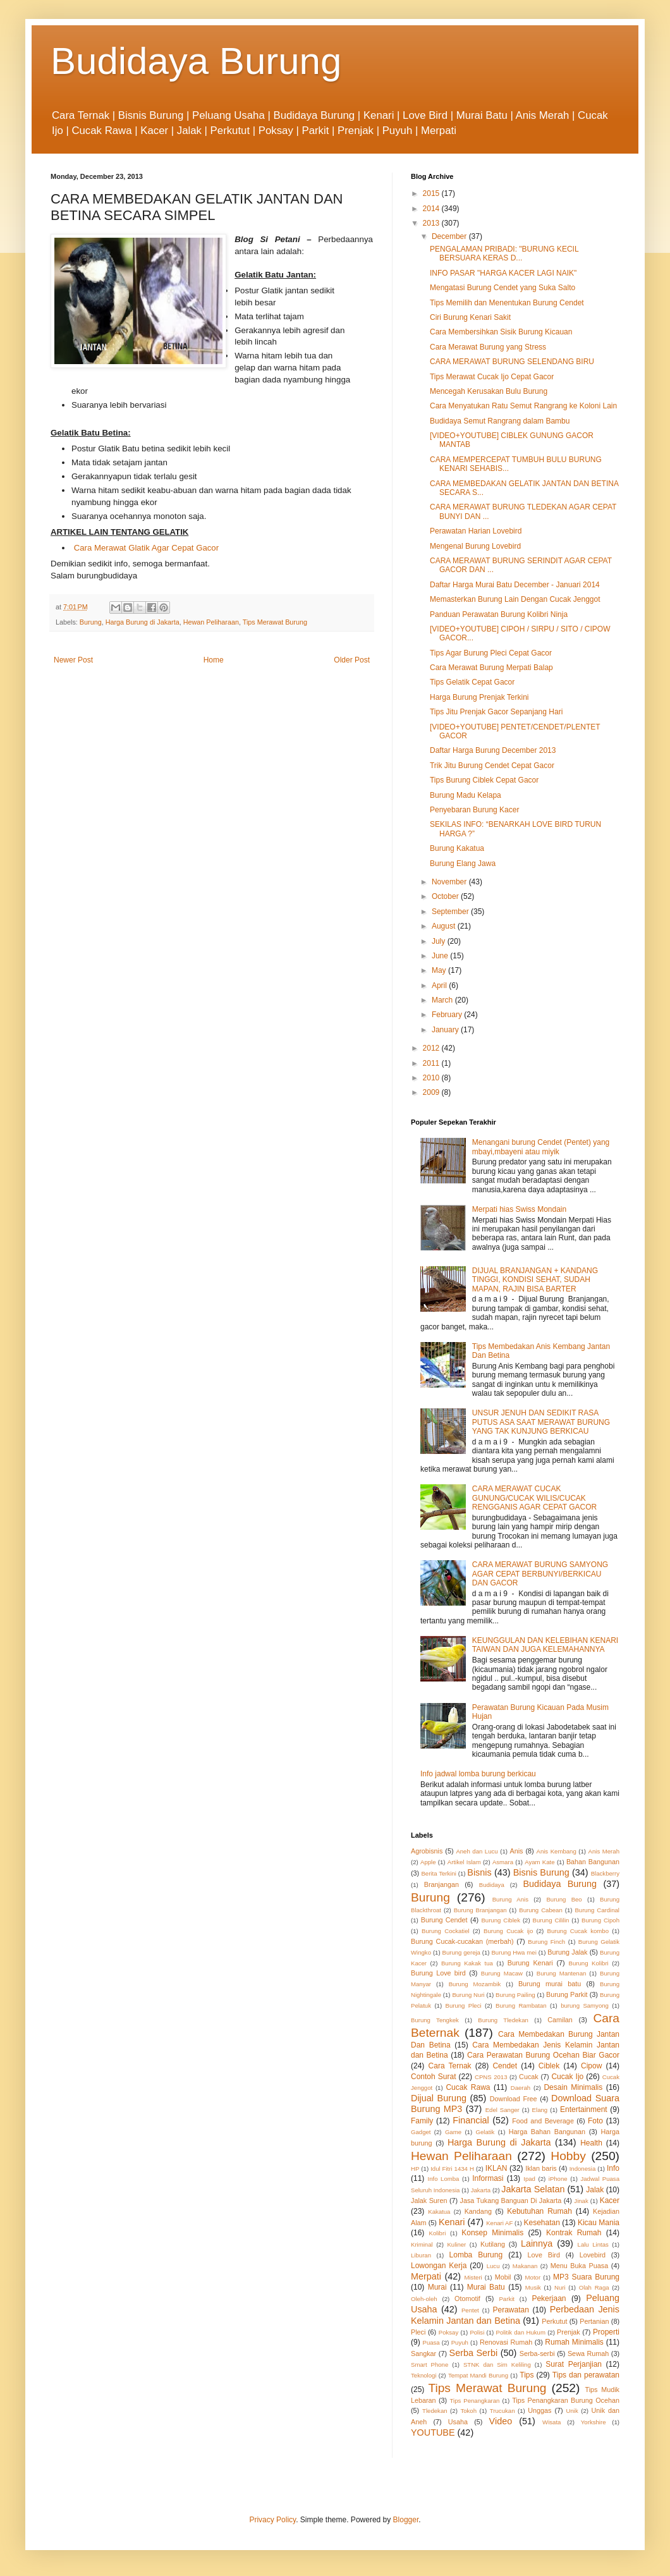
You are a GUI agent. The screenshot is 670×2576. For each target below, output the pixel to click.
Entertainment (583, 2109)
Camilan (560, 2020)
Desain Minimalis (573, 2087)
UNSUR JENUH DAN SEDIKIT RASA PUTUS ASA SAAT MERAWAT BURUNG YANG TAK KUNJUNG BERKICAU (541, 1422)
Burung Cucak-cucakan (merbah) (462, 1941)
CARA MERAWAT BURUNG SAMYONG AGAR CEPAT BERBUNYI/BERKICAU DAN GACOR (540, 1573)
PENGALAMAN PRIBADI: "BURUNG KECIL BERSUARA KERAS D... (504, 253)
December (450, 236)
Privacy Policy (272, 2519)
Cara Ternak (450, 2065)
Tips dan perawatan (585, 2375)
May (440, 970)
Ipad (529, 2178)
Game (453, 2131)
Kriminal (422, 2244)
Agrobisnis (426, 1851)
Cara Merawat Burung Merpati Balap (491, 667)
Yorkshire (593, 2422)
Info (613, 2168)
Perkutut (554, 2321)
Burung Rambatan (521, 2005)
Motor (533, 2277)
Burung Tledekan (503, 2020)
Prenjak (568, 2332)
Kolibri (437, 2233)
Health (591, 2143)
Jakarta (480, 2190)
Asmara (502, 1862)
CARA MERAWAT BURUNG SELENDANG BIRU (512, 361)
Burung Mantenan (562, 1973)
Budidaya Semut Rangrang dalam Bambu (500, 421)
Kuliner (456, 2244)
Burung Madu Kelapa (465, 795)
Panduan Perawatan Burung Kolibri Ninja (499, 614)
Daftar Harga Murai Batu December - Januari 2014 (515, 584)
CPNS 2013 (491, 2076)
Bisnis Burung (541, 1872)
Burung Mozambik (475, 1984)
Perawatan (511, 2309)
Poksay (448, 2332)
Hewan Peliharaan (211, 622)
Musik (533, 2287)
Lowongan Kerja (438, 2265)
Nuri (560, 2287)
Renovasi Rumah (506, 2342)
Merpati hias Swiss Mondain (519, 1209)
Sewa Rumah (588, 2353)
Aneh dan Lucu (476, 1851)
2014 (432, 208)
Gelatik (484, 2131)
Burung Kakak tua (467, 1963)
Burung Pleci (463, 2005)
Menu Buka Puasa (580, 2265)
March (443, 1000)
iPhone (558, 2178)
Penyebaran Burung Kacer (474, 809)
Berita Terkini (438, 1873)
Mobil (503, 2277)
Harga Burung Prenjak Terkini (479, 697)
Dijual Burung (438, 2098)
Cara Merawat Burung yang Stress (488, 347)
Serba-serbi (537, 2353)
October (446, 896)
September (451, 911)
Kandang (478, 2211)
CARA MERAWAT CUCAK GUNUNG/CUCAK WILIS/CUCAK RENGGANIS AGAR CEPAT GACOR (534, 1497)
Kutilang (492, 2244)
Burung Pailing (515, 1994)
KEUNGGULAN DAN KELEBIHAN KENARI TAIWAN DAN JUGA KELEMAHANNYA (545, 1645)
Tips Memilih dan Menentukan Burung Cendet (507, 302)
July (440, 941)
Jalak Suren (429, 2200)
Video (501, 2421)
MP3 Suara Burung (586, 2277)
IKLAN (496, 2168)
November (450, 881)
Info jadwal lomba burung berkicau (478, 1773)
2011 (432, 1063)
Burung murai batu (549, 1983)
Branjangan (441, 1884)
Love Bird (544, 2255)
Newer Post (73, 660)
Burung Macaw (502, 1973)
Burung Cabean (541, 1910)
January (446, 1029)
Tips (526, 2375)
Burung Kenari (530, 1963)
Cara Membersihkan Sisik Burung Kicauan (501, 331)
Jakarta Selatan (532, 2189)
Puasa (430, 2342)
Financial (471, 2120)
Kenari (452, 2222)
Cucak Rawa (468, 2087)
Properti (606, 2332)
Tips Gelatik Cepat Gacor (472, 682)
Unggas (539, 2410)
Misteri (473, 2277)
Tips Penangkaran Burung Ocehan (565, 2400)
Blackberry (605, 1873)
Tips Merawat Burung (275, 622)
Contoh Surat (433, 2076)
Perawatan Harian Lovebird (475, 531)
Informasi (487, 2178)
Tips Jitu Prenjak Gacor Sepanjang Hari (496, 711)
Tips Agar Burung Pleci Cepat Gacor (491, 653)
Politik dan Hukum (520, 2332)
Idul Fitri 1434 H (452, 2168)
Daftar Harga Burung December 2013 (493, 750)
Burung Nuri (468, 1994)
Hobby (568, 2156)
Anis (516, 1851)
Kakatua (439, 2211)
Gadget (420, 2131)
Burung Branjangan (480, 1910)
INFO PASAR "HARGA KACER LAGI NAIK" (503, 273)
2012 (432, 1048)
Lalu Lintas (593, 2244)
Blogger (406, 2519)
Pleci (418, 2332)
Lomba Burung (475, 2254)
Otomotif (467, 2298)
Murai (437, 2287)
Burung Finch (546, 1941)
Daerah (520, 2087)
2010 (432, 1077)
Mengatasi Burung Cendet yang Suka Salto (502, 287)
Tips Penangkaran (475, 2400)
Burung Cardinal (597, 1910)
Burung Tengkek (435, 2020)
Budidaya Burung (196, 61)
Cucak (529, 2076)
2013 (432, 223)
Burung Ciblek (500, 1920)
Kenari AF (499, 2222)
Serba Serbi (473, 2353)
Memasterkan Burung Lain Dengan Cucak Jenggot (515, 599)
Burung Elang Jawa (463, 863)
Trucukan (502, 2410)
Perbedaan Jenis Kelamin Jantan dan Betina (515, 2315)
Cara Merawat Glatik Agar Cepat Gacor (146, 547)
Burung (91, 622)
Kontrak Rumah (573, 2232)
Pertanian (594, 2321)
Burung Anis (510, 1899)
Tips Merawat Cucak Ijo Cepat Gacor (492, 376)
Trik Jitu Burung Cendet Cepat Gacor (492, 765)
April (440, 985)
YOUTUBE (433, 2432)
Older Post (352, 660)
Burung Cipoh (600, 1920)
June (441, 955)
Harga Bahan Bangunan (547, 2131)
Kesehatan (541, 2222)
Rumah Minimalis (574, 2342)
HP (415, 2168)
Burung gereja (461, 1952)
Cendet (504, 2065)
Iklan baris (541, 2168)
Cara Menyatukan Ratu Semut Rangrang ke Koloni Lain (523, 405)
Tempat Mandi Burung (478, 2375)
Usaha (458, 2422)
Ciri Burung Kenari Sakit (470, 317)
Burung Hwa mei (513, 1952)
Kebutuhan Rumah (539, 2211)
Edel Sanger (502, 2109)
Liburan (421, 2255)
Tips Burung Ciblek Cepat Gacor (484, 780)
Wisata (551, 2422)
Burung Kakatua (457, 848)
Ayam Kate (539, 1862)
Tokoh (468, 2410)
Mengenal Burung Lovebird (475, 546)
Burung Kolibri (589, 1963)
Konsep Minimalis (492, 2232)
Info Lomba (444, 2178)
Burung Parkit (567, 1994)
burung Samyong (585, 2005)
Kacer (609, 2200)
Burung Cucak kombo (578, 1930)
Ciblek (549, 2065)
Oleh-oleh (424, 2298)
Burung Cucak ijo (508, 1930)
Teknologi (424, 2375)
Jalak (595, 2189)
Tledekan (434, 2410)
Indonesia (583, 2168)
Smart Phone (429, 2364)
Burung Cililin (551, 1920)
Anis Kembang (556, 1851)
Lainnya (536, 2243)
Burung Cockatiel (446, 1930)
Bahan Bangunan (592, 1861)
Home (214, 660)
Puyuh (459, 2342)
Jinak (581, 2200)
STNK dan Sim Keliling (497, 2364)
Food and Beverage (543, 2121)
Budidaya (491, 1884)
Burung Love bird (438, 1973)
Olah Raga (594, 2287)
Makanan (525, 2265)
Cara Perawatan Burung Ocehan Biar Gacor (543, 2055)
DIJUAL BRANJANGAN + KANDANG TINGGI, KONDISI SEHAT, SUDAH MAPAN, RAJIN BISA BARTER (535, 1279)
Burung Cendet (444, 1920)
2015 (432, 193)
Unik (572, 2410)
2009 (432, 1092)
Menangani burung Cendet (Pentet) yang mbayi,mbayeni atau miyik (540, 1147)
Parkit (507, 2298)
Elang (540, 2109)
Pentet (470, 2310)
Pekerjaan (549, 2298)
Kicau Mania (598, 2222)
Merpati (426, 2276)
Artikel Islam (464, 1862)
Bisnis (479, 1872)
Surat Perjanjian (573, 2364)
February (448, 1014)
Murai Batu (486, 2287)
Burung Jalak (567, 1952)
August (445, 926)
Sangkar (423, 2353)
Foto (595, 2120)
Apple (428, 1862)
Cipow (591, 2065)
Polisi (477, 2332)
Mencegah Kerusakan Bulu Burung (488, 391)
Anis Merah (603, 1851)
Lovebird (593, 2255)
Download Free (513, 2099)
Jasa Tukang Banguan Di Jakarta (511, 2200)
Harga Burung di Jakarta (143, 622)
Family (422, 2120)
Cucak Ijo (567, 2076)
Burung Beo (564, 1899)
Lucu (493, 2265)
